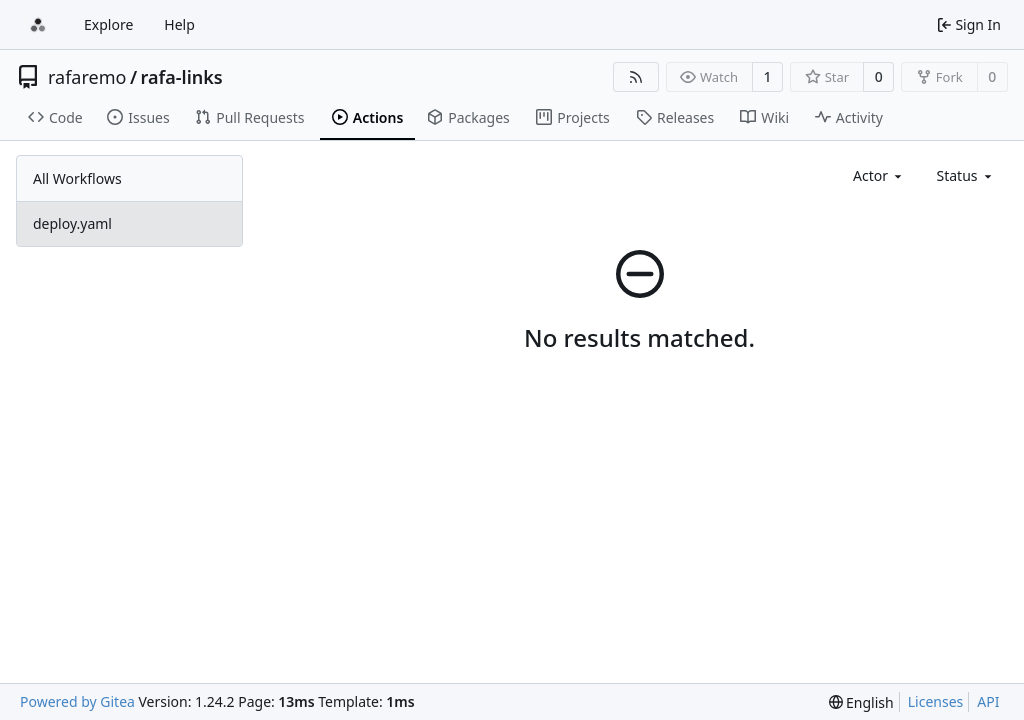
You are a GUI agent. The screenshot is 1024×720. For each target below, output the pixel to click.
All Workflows (77, 178)
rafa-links (182, 77)
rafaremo (87, 77)
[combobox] (879, 175)
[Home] (38, 25)
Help (179, 24)
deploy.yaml (72, 223)
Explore (108, 24)
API (988, 701)
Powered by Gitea (77, 701)
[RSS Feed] (636, 77)
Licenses (936, 701)
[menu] (861, 702)
